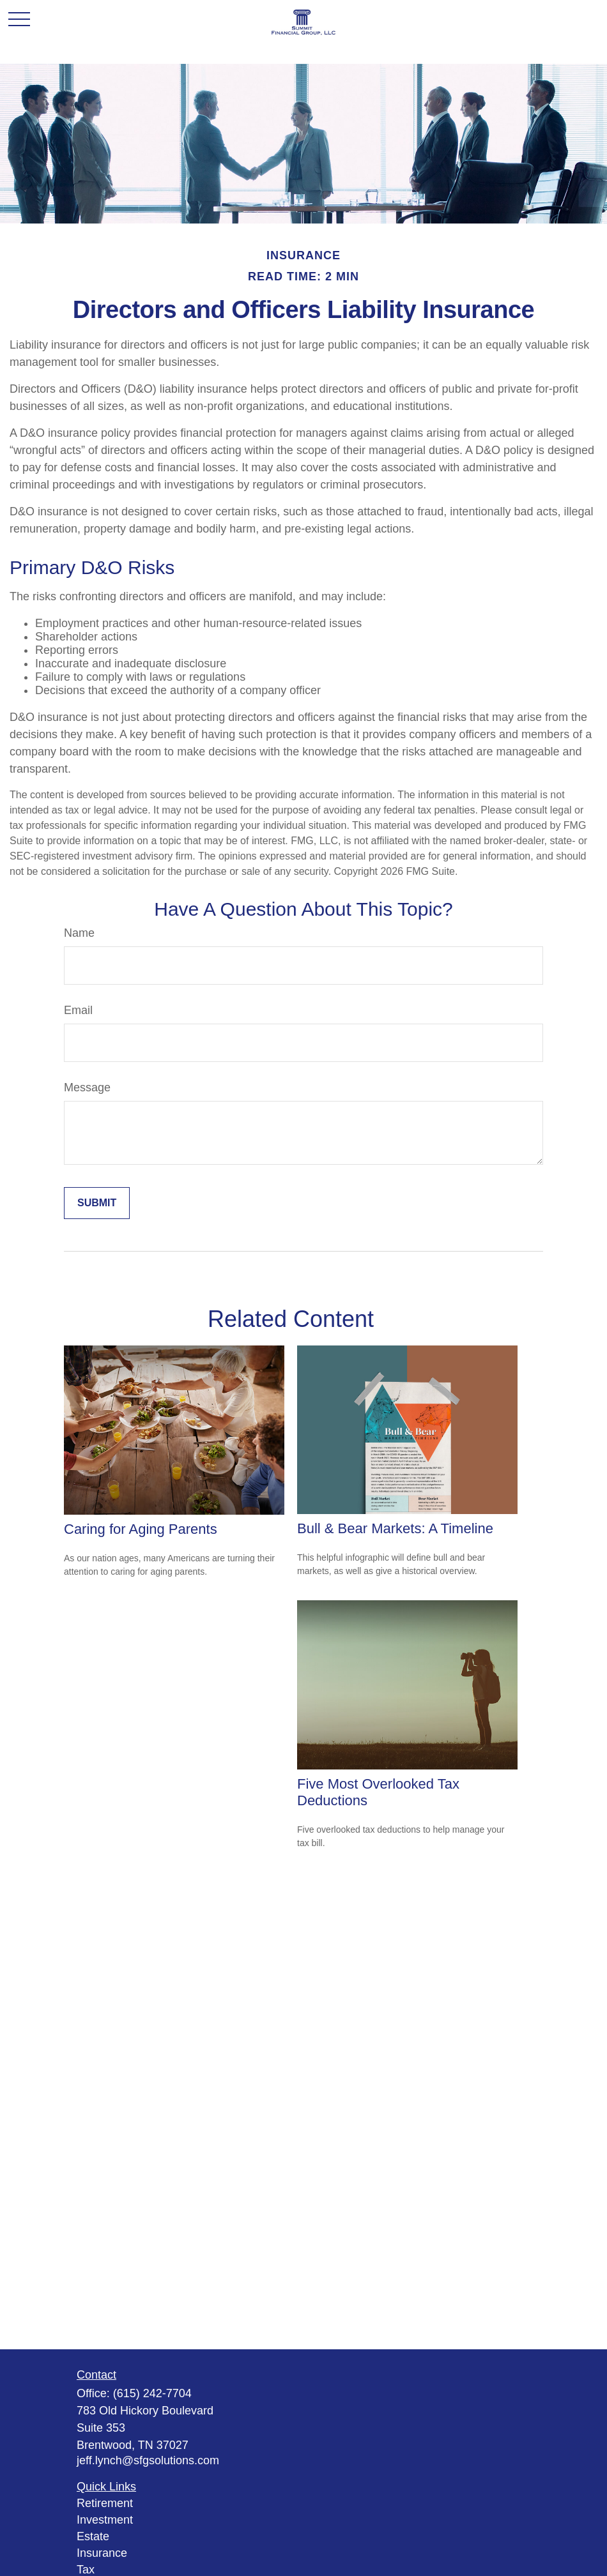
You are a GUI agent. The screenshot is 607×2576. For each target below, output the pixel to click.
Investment (105, 2519)
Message (87, 1087)
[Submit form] (97, 1203)
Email (78, 1010)
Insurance (102, 2553)
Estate (93, 2536)
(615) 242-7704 (152, 2393)
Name (79, 933)
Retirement (105, 2503)
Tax (86, 2569)
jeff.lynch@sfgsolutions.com (148, 2460)
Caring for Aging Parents (140, 1529)
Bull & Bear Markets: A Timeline (395, 1528)
